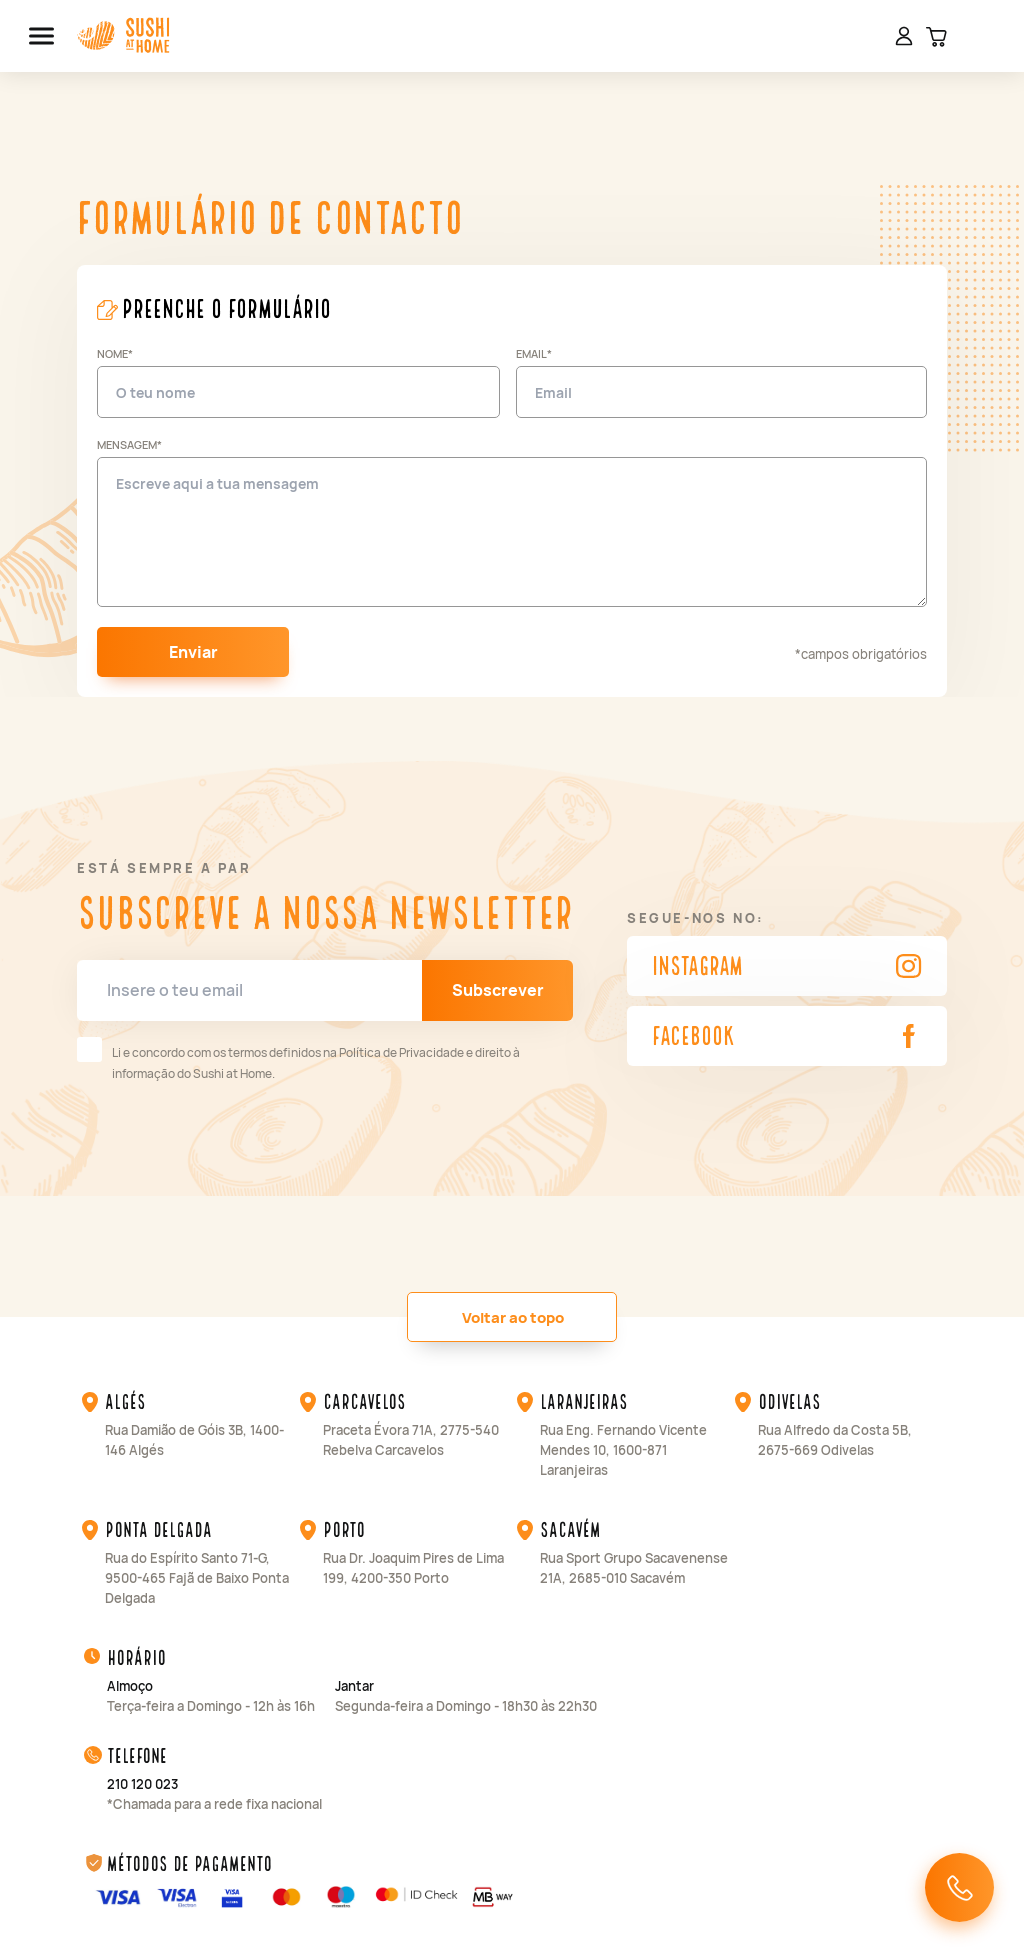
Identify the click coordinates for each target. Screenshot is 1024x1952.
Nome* (115, 353)
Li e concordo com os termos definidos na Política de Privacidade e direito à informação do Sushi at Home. (298, 1059)
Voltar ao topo (513, 1317)
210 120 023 (142, 1784)
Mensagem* (129, 444)
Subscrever (498, 990)
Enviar (193, 652)
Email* (534, 353)
